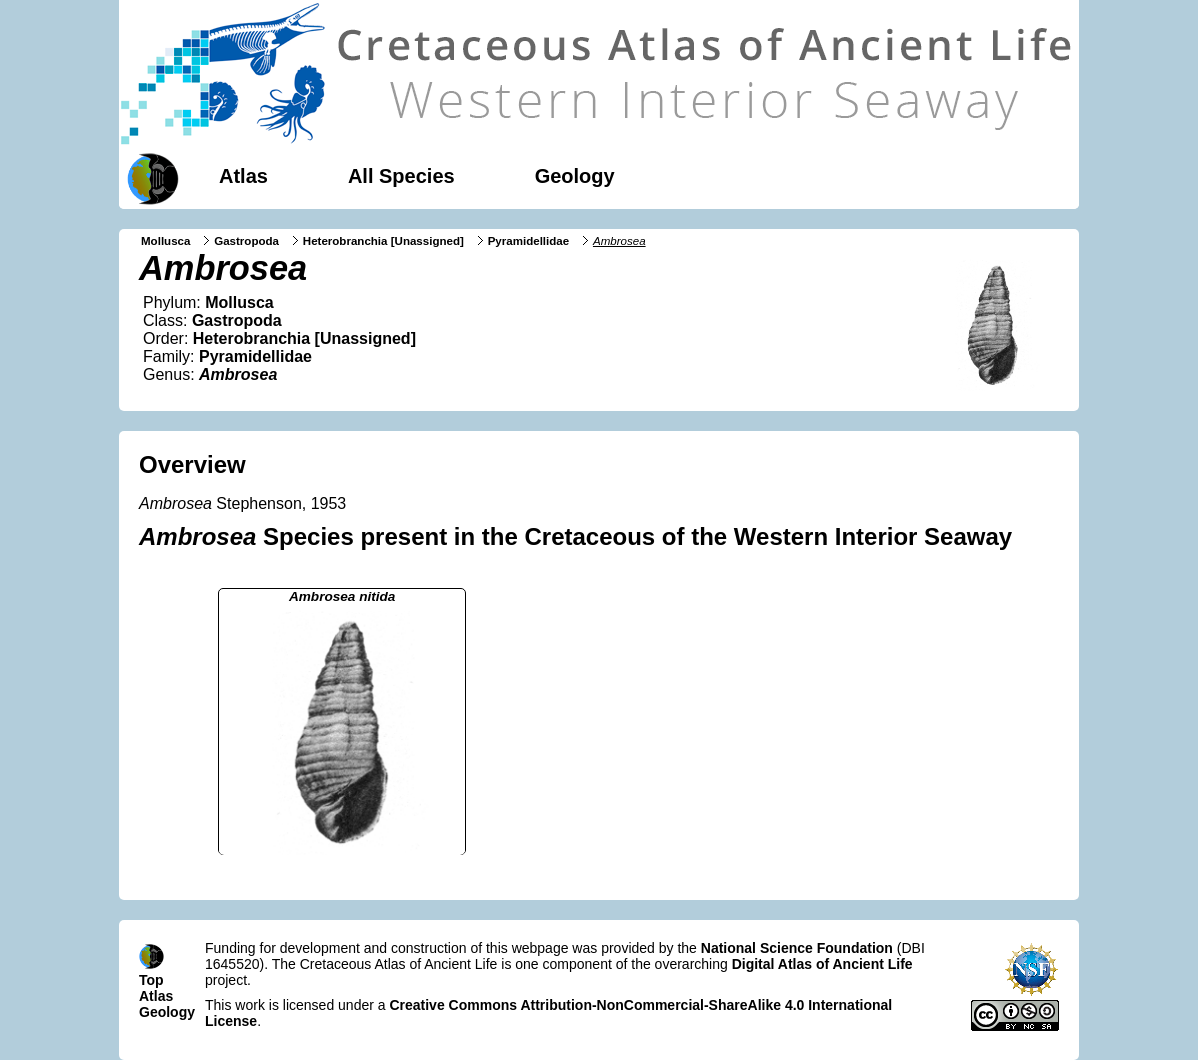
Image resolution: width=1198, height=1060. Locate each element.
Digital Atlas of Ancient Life (822, 964)
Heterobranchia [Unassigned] (383, 241)
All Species (401, 176)
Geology (575, 176)
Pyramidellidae (529, 241)
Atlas (243, 176)
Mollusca (165, 241)
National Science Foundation (797, 948)
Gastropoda (246, 241)
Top (151, 980)
